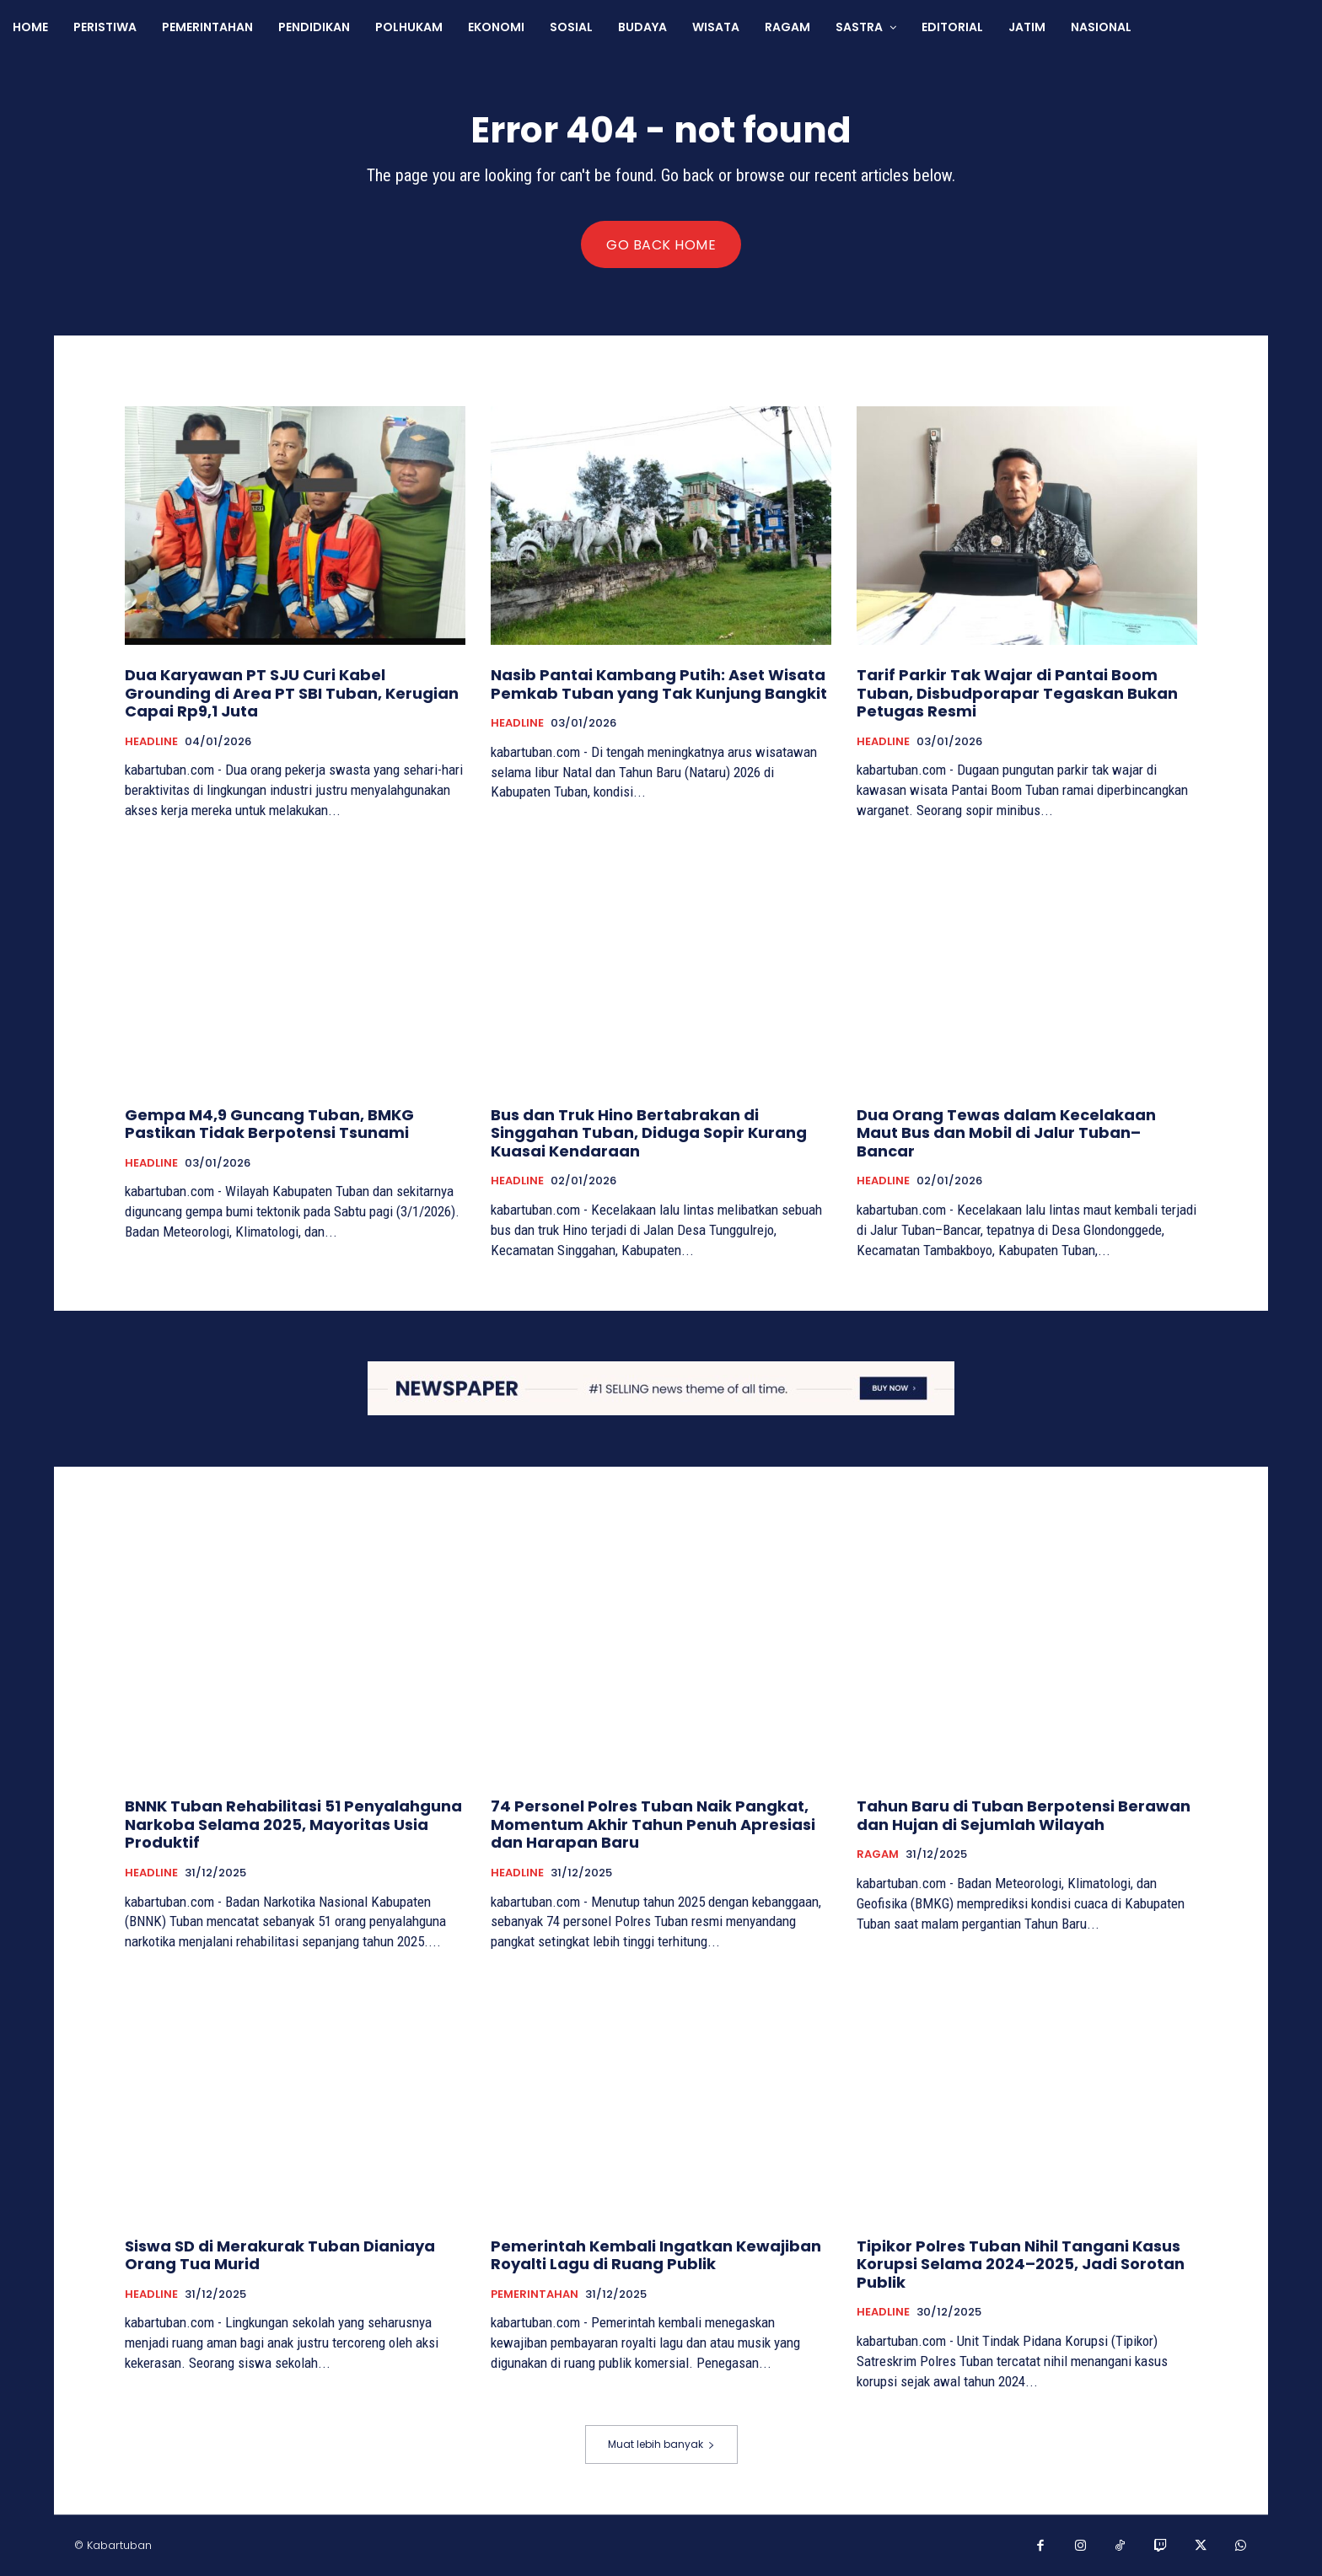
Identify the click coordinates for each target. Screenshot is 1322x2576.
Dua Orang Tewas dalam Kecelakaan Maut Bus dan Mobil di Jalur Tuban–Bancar (1006, 1133)
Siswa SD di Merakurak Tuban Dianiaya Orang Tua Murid (280, 2255)
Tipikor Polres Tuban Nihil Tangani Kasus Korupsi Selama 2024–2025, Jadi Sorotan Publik (1021, 2264)
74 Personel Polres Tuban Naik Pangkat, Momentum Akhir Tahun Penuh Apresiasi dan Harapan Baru (653, 1824)
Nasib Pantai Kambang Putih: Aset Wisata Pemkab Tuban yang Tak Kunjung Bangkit (659, 684)
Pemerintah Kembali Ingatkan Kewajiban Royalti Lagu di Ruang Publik (656, 2255)
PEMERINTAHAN (534, 2294)
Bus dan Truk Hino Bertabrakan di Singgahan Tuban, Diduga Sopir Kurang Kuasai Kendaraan (649, 1133)
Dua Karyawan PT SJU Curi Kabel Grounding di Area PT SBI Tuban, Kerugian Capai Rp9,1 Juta (292, 693)
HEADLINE (151, 742)
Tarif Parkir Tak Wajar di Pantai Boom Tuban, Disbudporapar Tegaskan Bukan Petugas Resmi (1017, 693)
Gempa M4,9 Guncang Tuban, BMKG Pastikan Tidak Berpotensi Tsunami (269, 1124)
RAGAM (878, 1854)
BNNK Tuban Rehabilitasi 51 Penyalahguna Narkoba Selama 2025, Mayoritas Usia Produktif (293, 1824)
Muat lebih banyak (661, 2444)
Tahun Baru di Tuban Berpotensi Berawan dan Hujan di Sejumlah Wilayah (1023, 1815)
